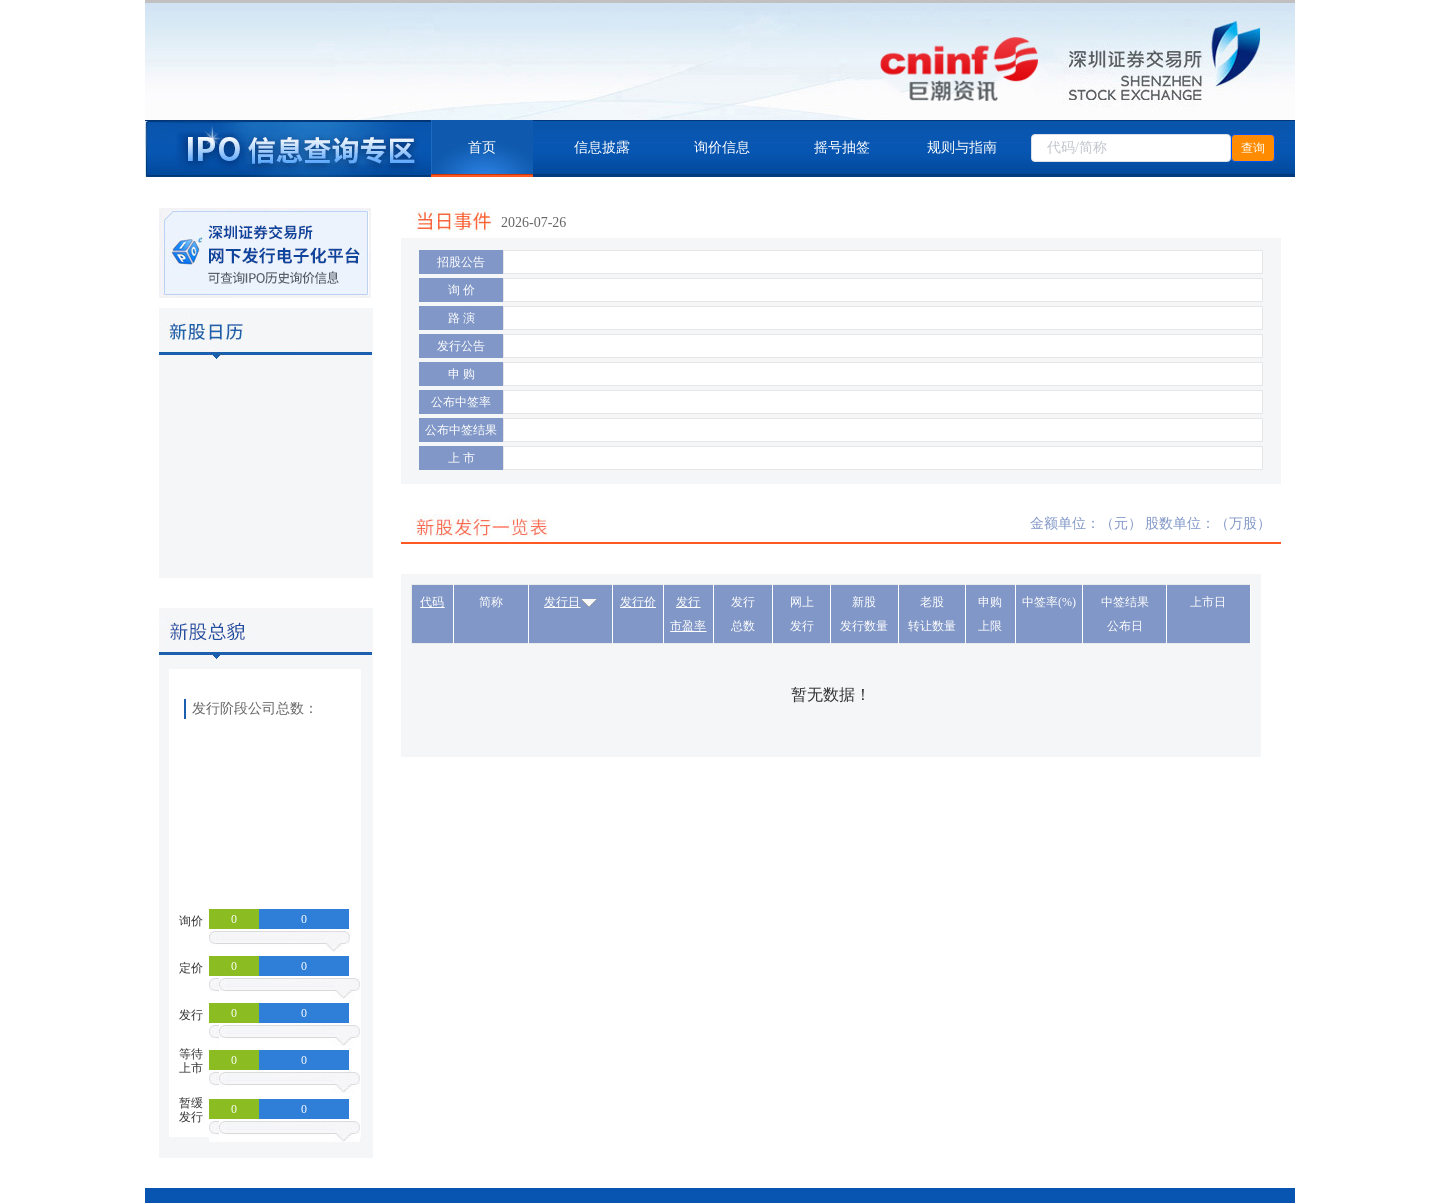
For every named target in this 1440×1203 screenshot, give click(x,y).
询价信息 (722, 147)
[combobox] (1131, 148)
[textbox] (1131, 148)
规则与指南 (962, 147)
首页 (482, 147)
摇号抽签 (842, 147)
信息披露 (602, 147)
